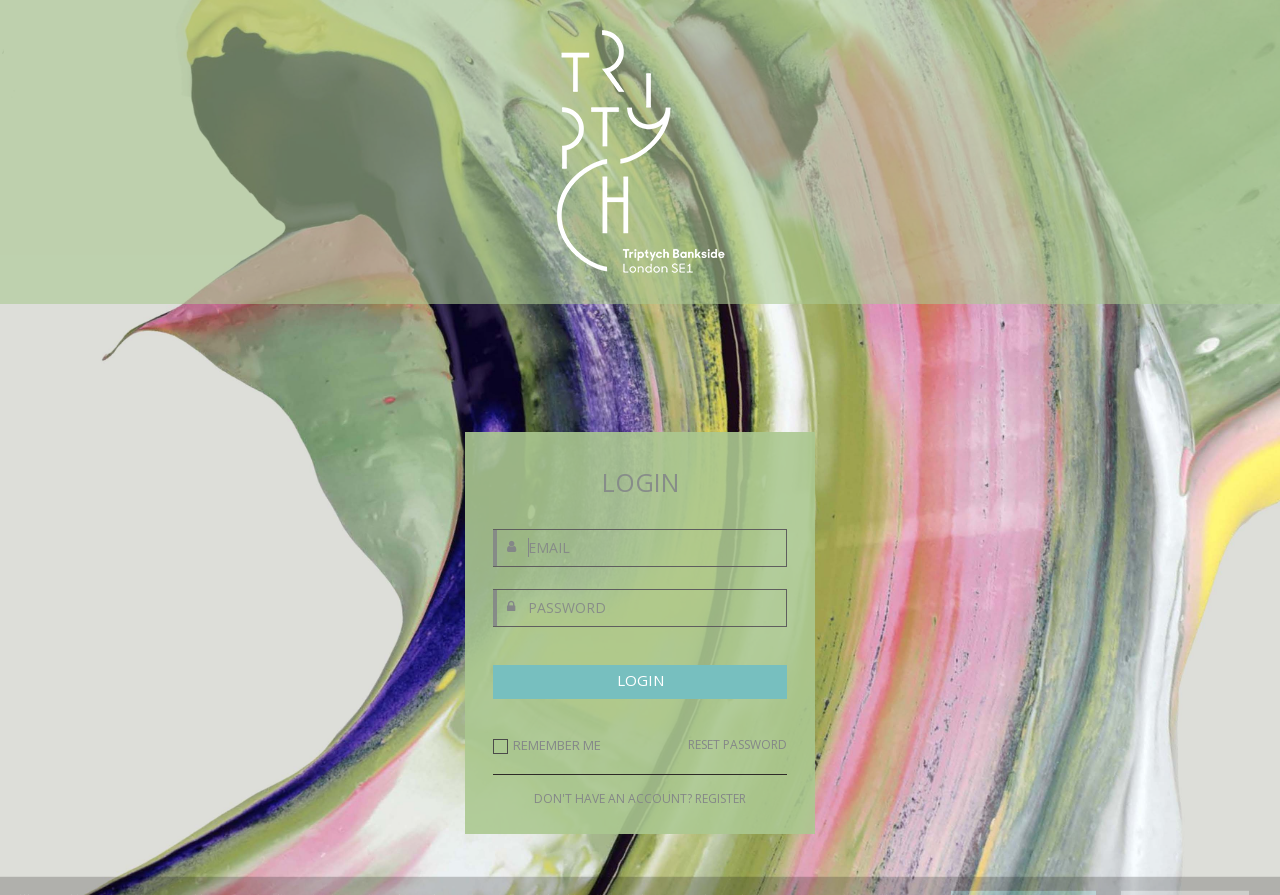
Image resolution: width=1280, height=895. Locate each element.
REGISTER (720, 798)
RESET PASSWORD (737, 745)
